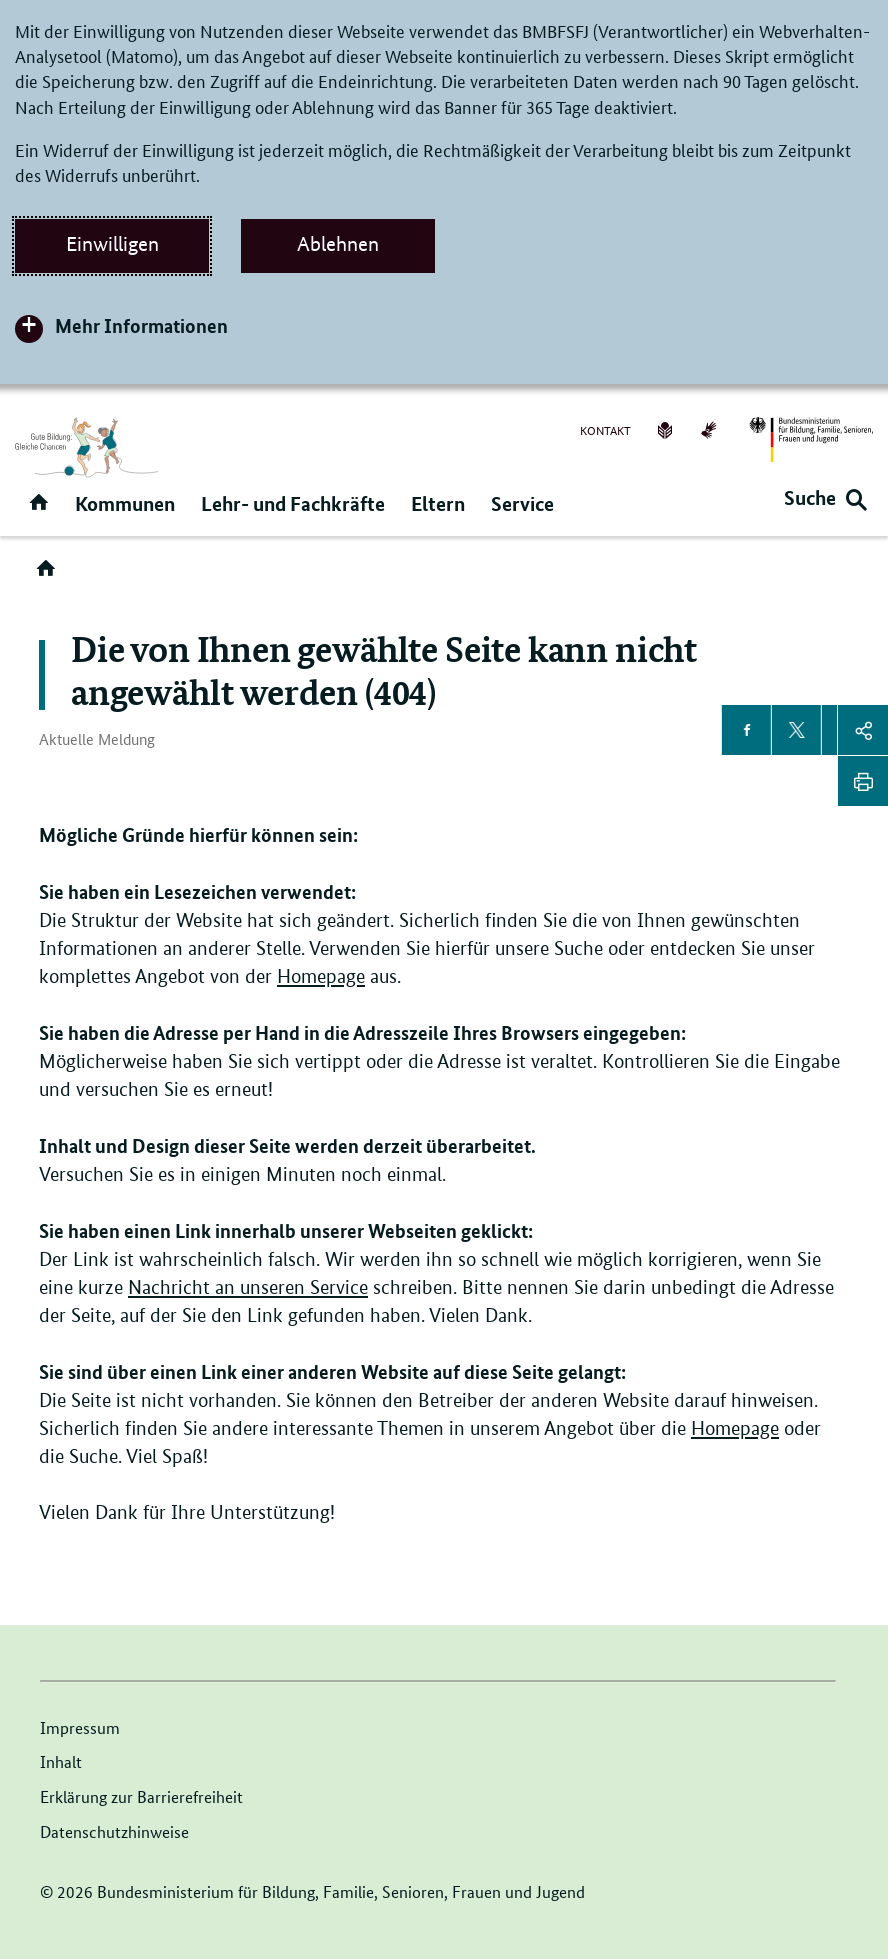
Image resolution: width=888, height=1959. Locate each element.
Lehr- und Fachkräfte (293, 503)
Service (522, 503)
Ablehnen (338, 244)
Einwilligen (112, 244)
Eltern (438, 503)
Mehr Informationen (141, 325)
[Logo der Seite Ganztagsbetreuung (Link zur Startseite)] (86, 447)
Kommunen (125, 503)
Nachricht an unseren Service (248, 1287)
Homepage (321, 976)
